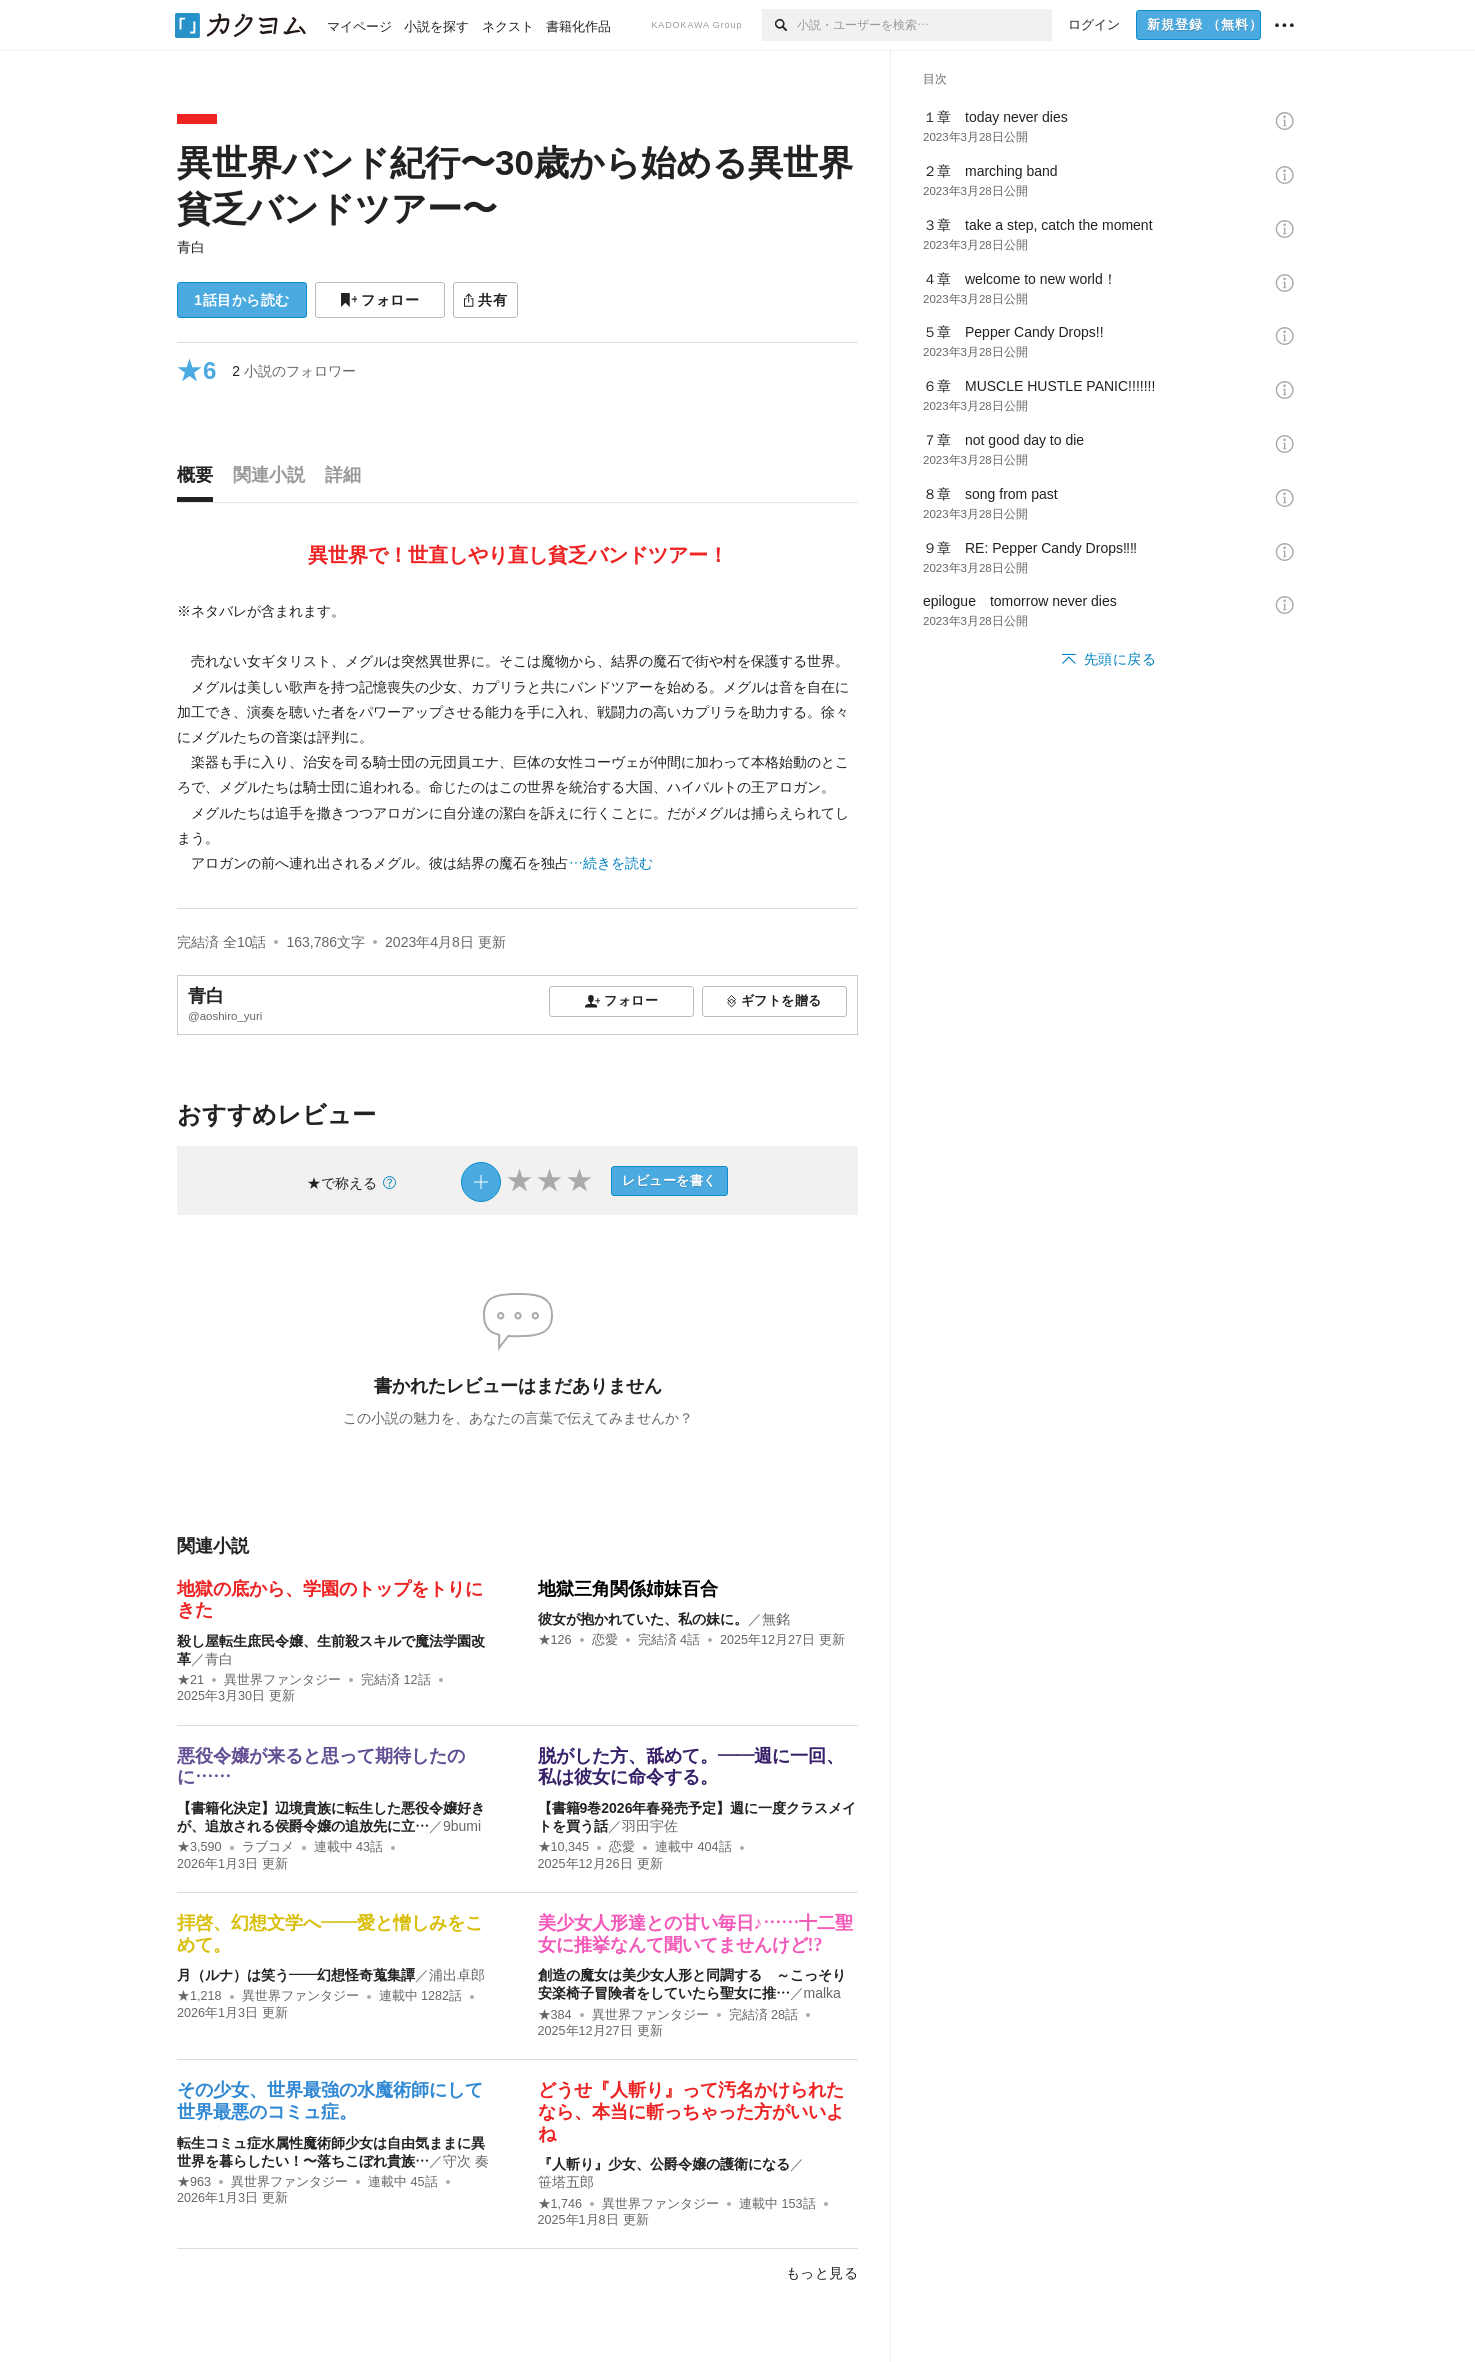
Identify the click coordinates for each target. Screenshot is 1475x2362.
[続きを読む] (517, 737)
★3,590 (199, 1847)
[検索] (779, 25)
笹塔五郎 (566, 2182)
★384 (555, 2015)
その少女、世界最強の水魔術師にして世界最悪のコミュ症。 (330, 2101)
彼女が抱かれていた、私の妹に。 (643, 1619)
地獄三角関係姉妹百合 (628, 1589)
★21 (190, 1680)
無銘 (776, 1619)
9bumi (462, 1826)
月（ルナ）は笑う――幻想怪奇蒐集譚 (296, 1975)
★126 (555, 1640)
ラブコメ (268, 1847)
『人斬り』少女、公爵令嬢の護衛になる (664, 2164)
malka (822, 1993)
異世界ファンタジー (282, 1680)
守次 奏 (466, 2161)
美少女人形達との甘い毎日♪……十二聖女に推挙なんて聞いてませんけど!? (695, 1934)
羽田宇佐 (650, 1826)
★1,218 (199, 1996)
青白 (191, 247)
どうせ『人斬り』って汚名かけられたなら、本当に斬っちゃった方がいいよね (691, 2111)
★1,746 (560, 2204)
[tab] (200, 480)
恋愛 (605, 1640)
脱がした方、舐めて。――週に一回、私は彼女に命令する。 (691, 1767)
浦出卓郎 (457, 1975)
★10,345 (564, 1847)
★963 (194, 2182)
